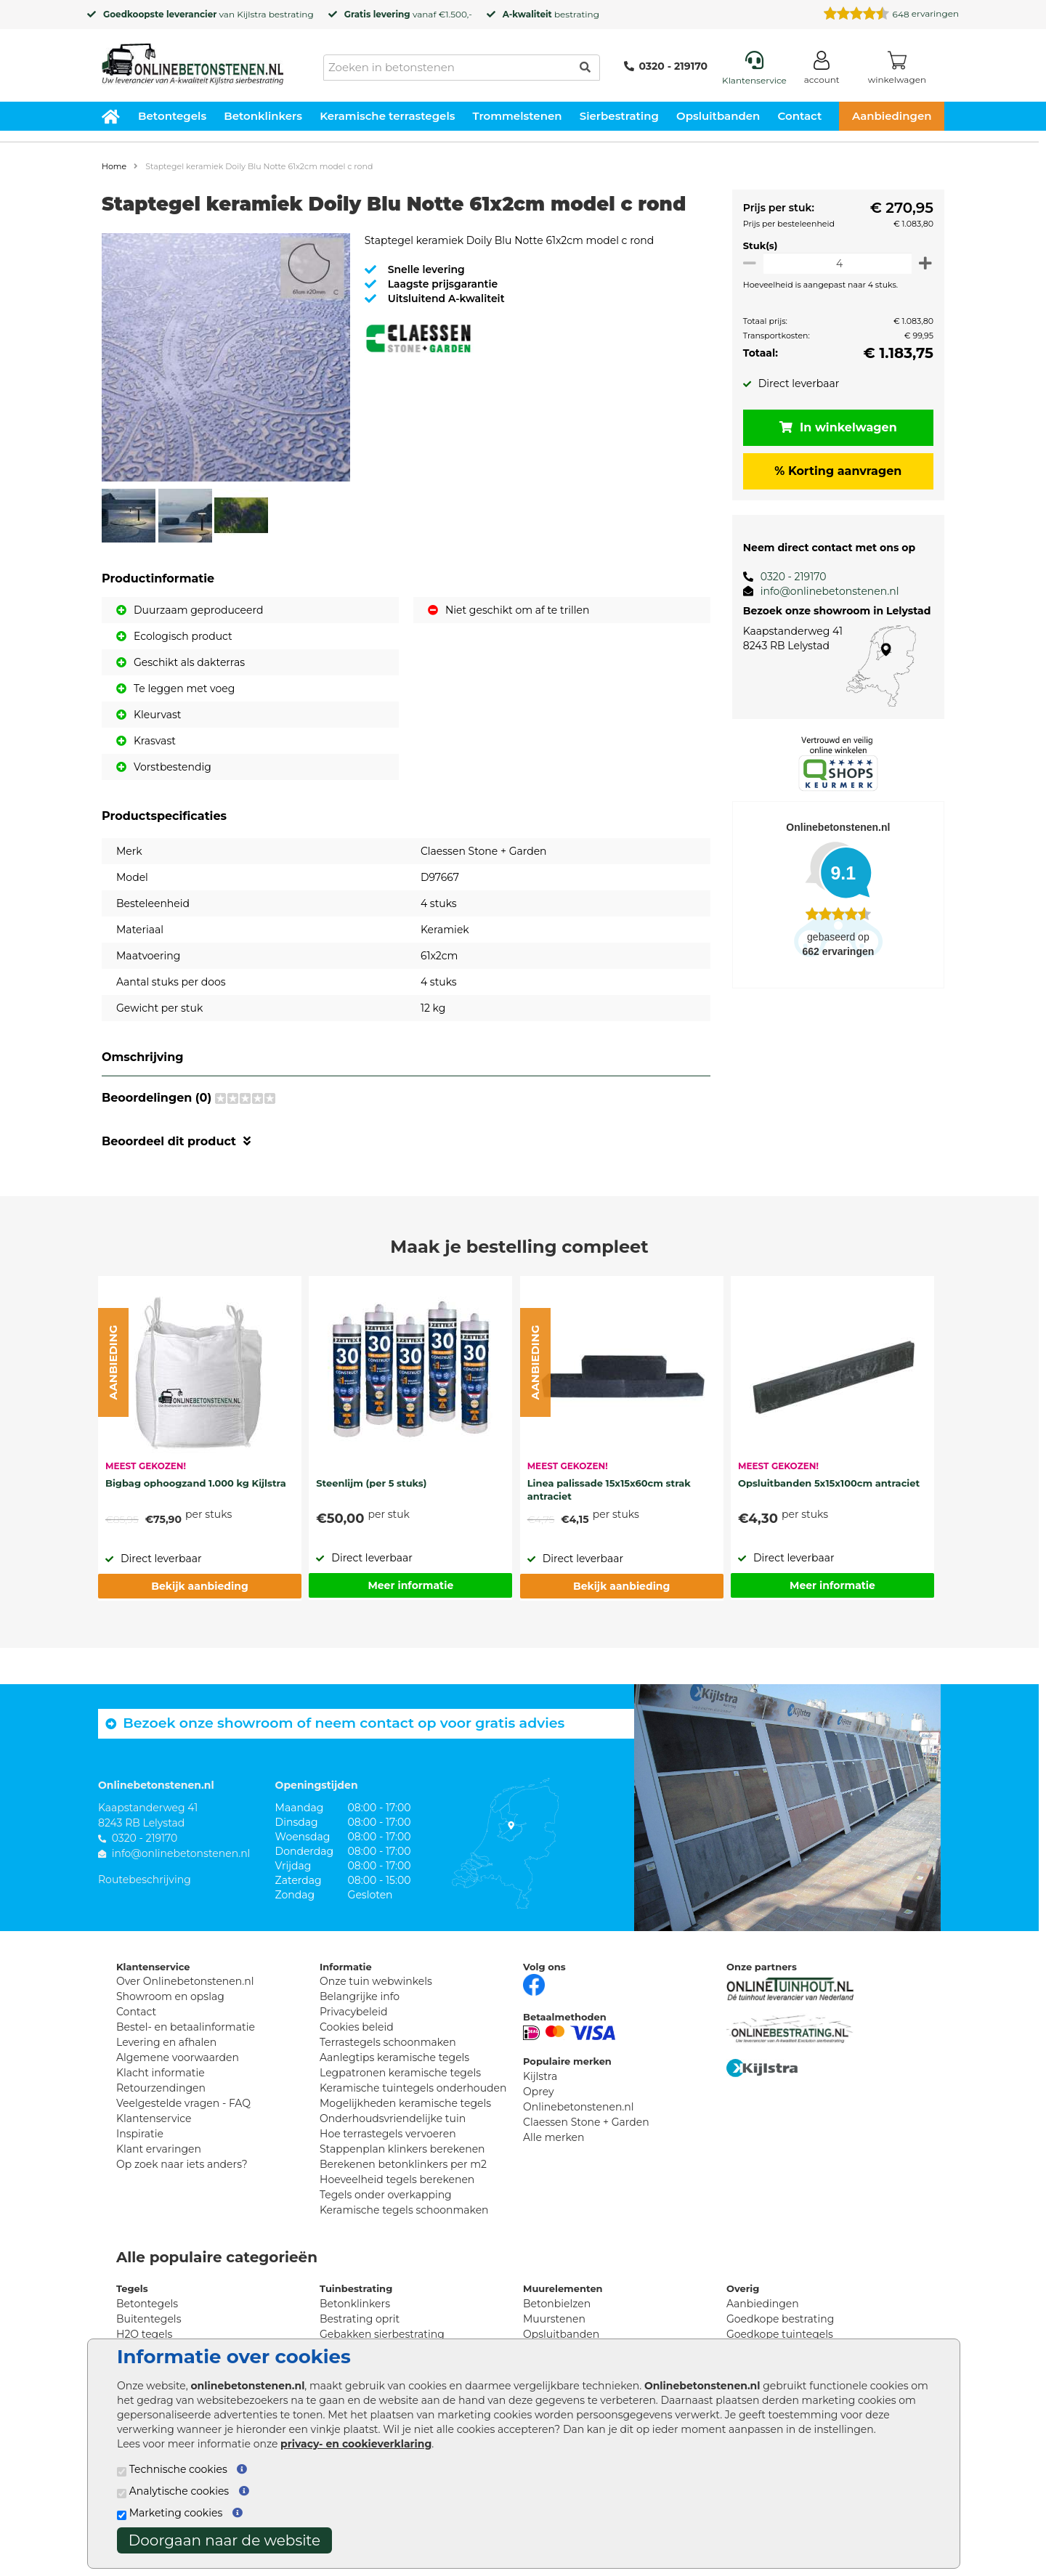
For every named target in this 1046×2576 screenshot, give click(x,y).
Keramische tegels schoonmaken (404, 2210)
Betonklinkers (263, 116)
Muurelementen (563, 2288)
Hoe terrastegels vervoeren (388, 2133)
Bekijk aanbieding (199, 1586)
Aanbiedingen (892, 116)
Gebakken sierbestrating (382, 2334)
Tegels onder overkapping (386, 2194)
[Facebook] (534, 1983)
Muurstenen (554, 2318)
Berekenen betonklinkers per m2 (403, 2164)
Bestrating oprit (360, 2318)
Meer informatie (410, 1585)
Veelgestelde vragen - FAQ (183, 2103)
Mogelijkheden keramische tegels (405, 2103)
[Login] (822, 70)
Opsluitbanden (718, 116)
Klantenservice (153, 2118)
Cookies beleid (357, 2026)
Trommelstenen (517, 116)
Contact (800, 116)
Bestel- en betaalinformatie (185, 2026)
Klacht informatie (160, 2072)
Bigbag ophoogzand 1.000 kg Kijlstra (195, 1483)
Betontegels (172, 116)
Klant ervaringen (158, 2149)
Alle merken (554, 2137)
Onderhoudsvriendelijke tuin (393, 2118)
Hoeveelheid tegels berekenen (397, 2179)
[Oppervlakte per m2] (835, 263)
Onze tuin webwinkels (376, 1981)
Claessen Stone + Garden (586, 2122)
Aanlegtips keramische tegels (394, 2057)
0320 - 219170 (666, 66)
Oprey (538, 2091)
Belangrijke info (360, 1996)
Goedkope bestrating (780, 2318)
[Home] (192, 59)
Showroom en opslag (170, 1996)
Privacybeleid (353, 2011)
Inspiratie (139, 2133)
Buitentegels (148, 2318)
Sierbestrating (619, 116)
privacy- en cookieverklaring (355, 2443)
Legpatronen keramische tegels (400, 2072)
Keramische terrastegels (387, 116)
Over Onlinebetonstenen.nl (185, 1981)
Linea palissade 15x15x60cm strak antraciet (609, 1489)
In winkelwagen (835, 427)
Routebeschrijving (144, 1879)
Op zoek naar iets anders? (182, 2164)
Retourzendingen (161, 2087)
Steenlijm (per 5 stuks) (371, 1483)
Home (114, 166)
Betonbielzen (557, 2303)
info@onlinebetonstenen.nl (824, 591)
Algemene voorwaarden (177, 2057)
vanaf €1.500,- (408, 14)
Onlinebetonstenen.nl (578, 2106)
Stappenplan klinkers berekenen (402, 2149)
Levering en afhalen (166, 2042)
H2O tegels (144, 2334)
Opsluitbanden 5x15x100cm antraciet (829, 1483)
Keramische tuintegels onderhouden (413, 2087)
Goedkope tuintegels (779, 2334)
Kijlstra (251, 14)
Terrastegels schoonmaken (388, 2042)
